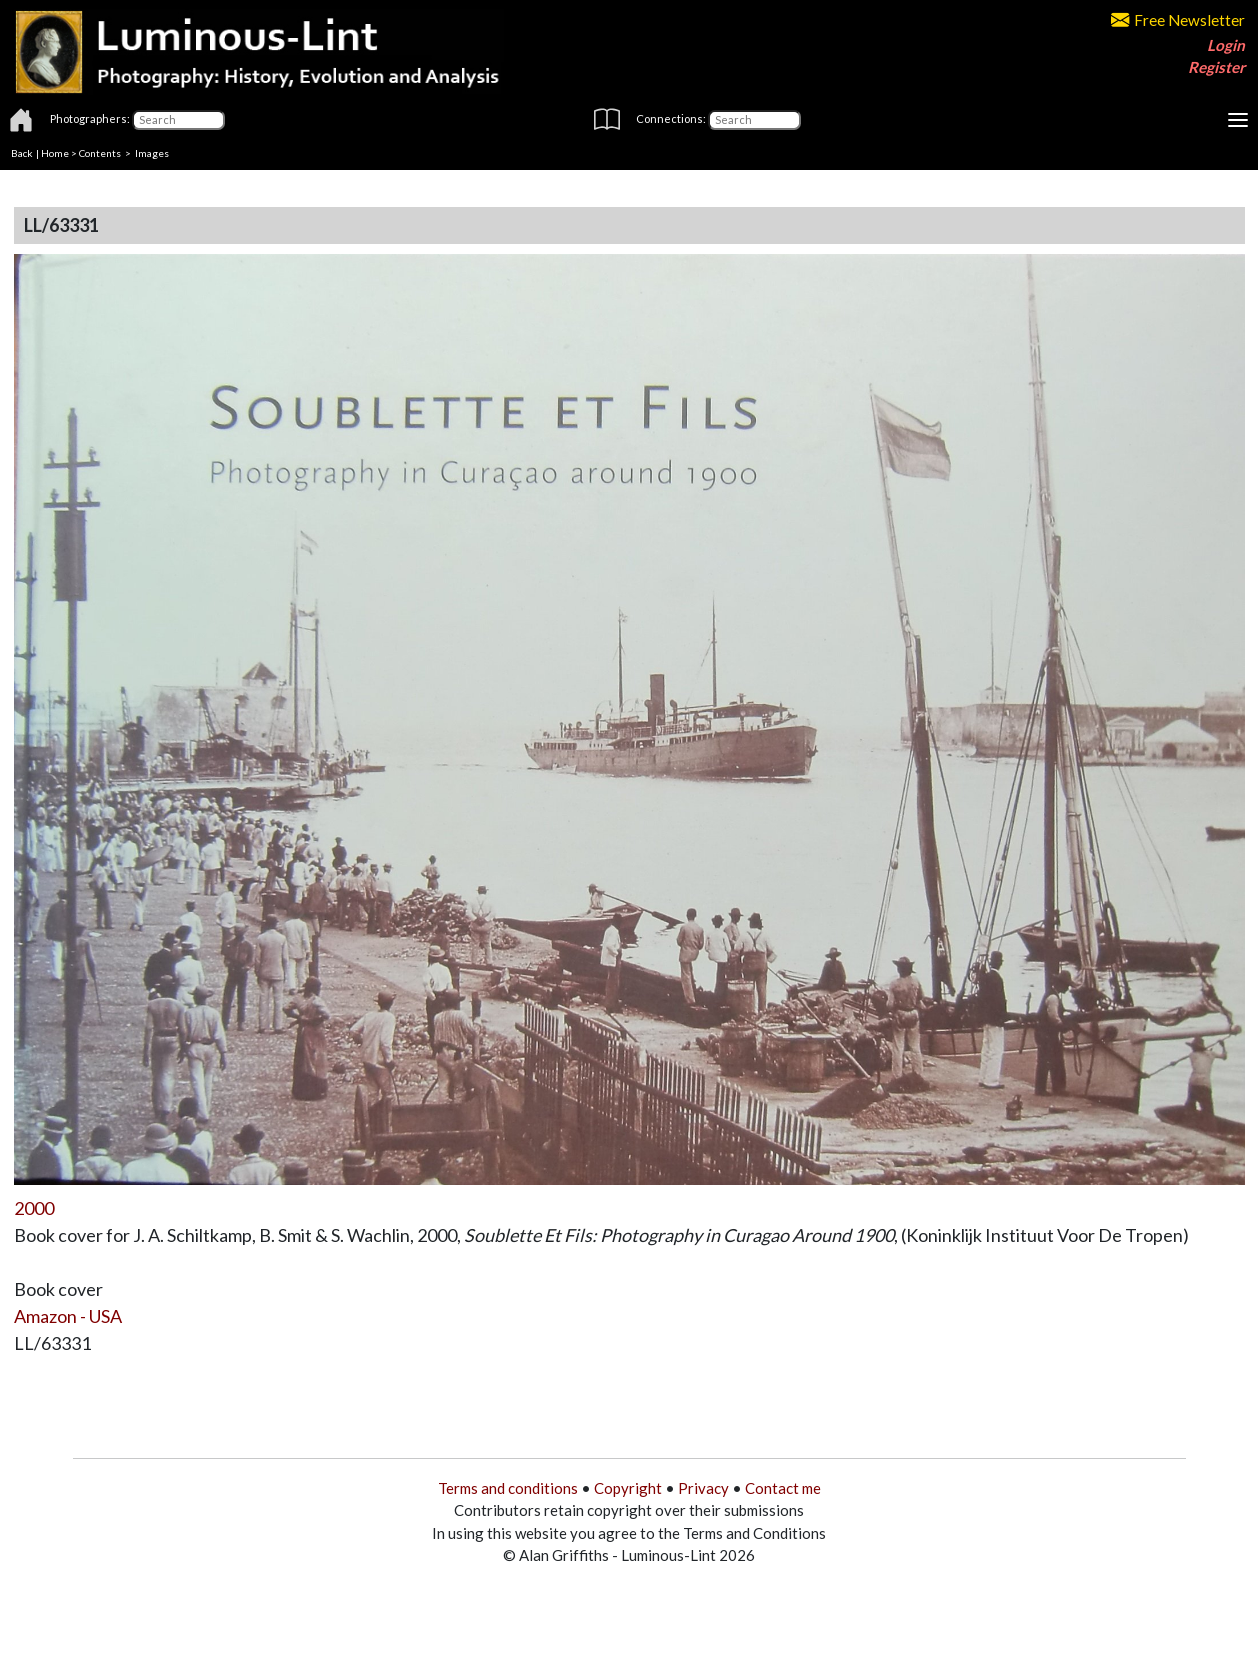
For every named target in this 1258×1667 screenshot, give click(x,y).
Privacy (703, 1488)
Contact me (783, 1488)
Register (1216, 67)
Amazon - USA (68, 1316)
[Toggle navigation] (1238, 120)
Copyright (628, 1488)
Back (22, 153)
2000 (34, 1208)
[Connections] (754, 120)
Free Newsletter (1178, 20)
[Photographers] (178, 120)
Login (1226, 45)
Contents (100, 153)
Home (55, 153)
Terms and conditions (508, 1488)
